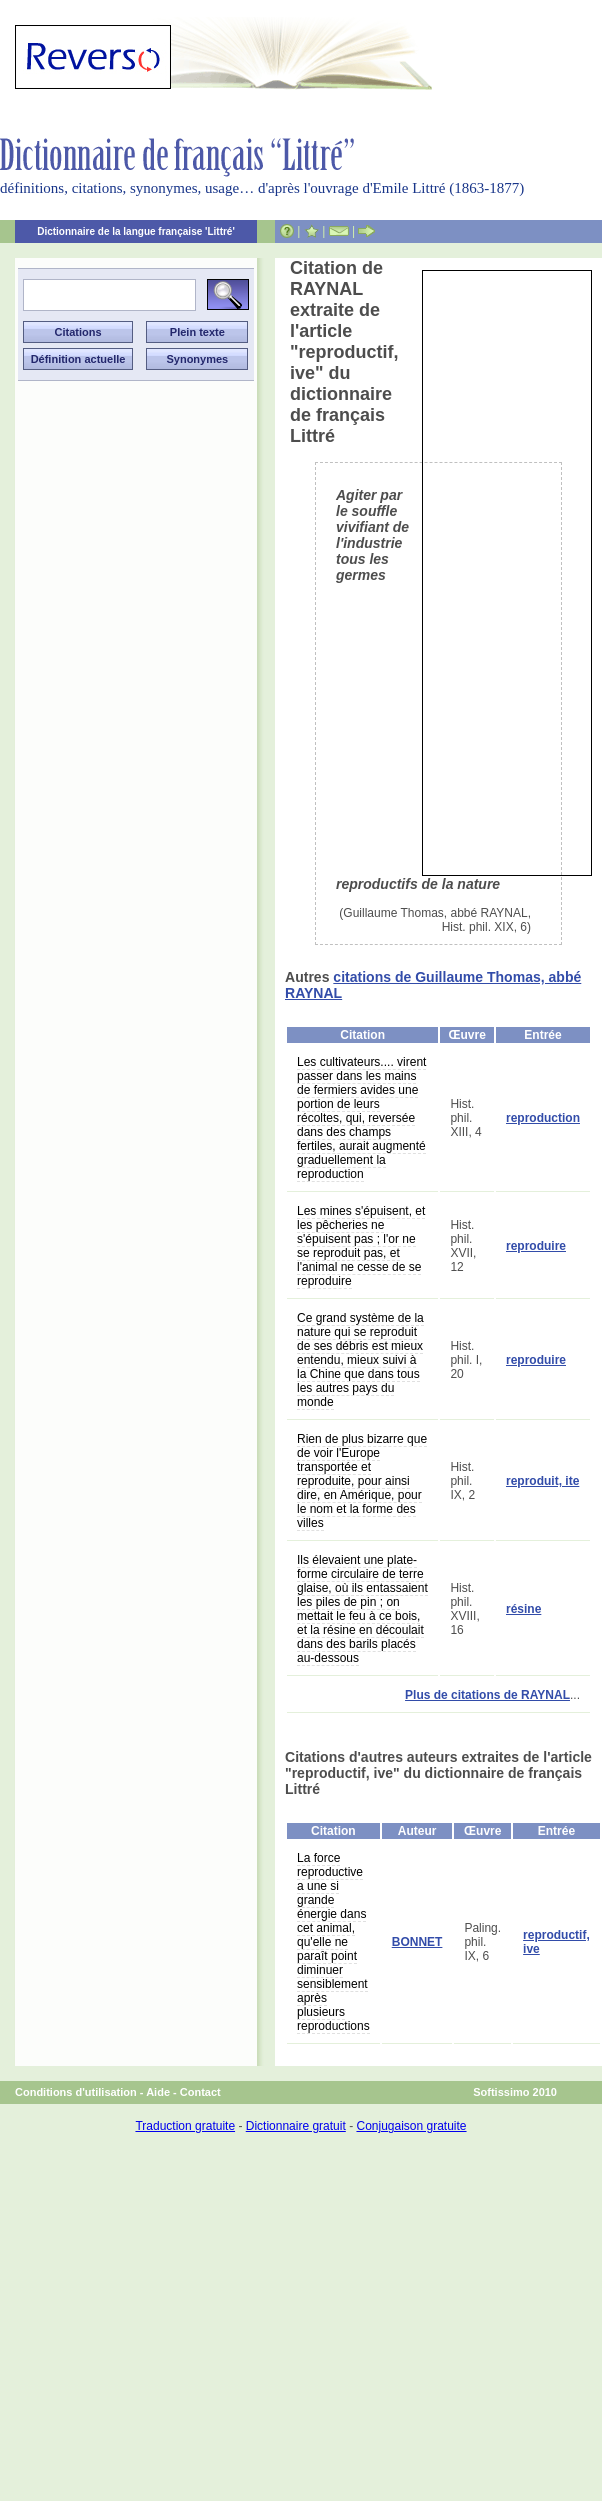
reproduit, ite (542, 1481)
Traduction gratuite (185, 2126)
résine (523, 1609)
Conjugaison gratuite (411, 2126)
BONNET (417, 1942)
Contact (200, 2092)
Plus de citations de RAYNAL (487, 1695)
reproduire (536, 1246)
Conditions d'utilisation (76, 2092)
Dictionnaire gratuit (296, 2126)
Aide (158, 2092)
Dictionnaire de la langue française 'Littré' (136, 231)
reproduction (543, 1118)
